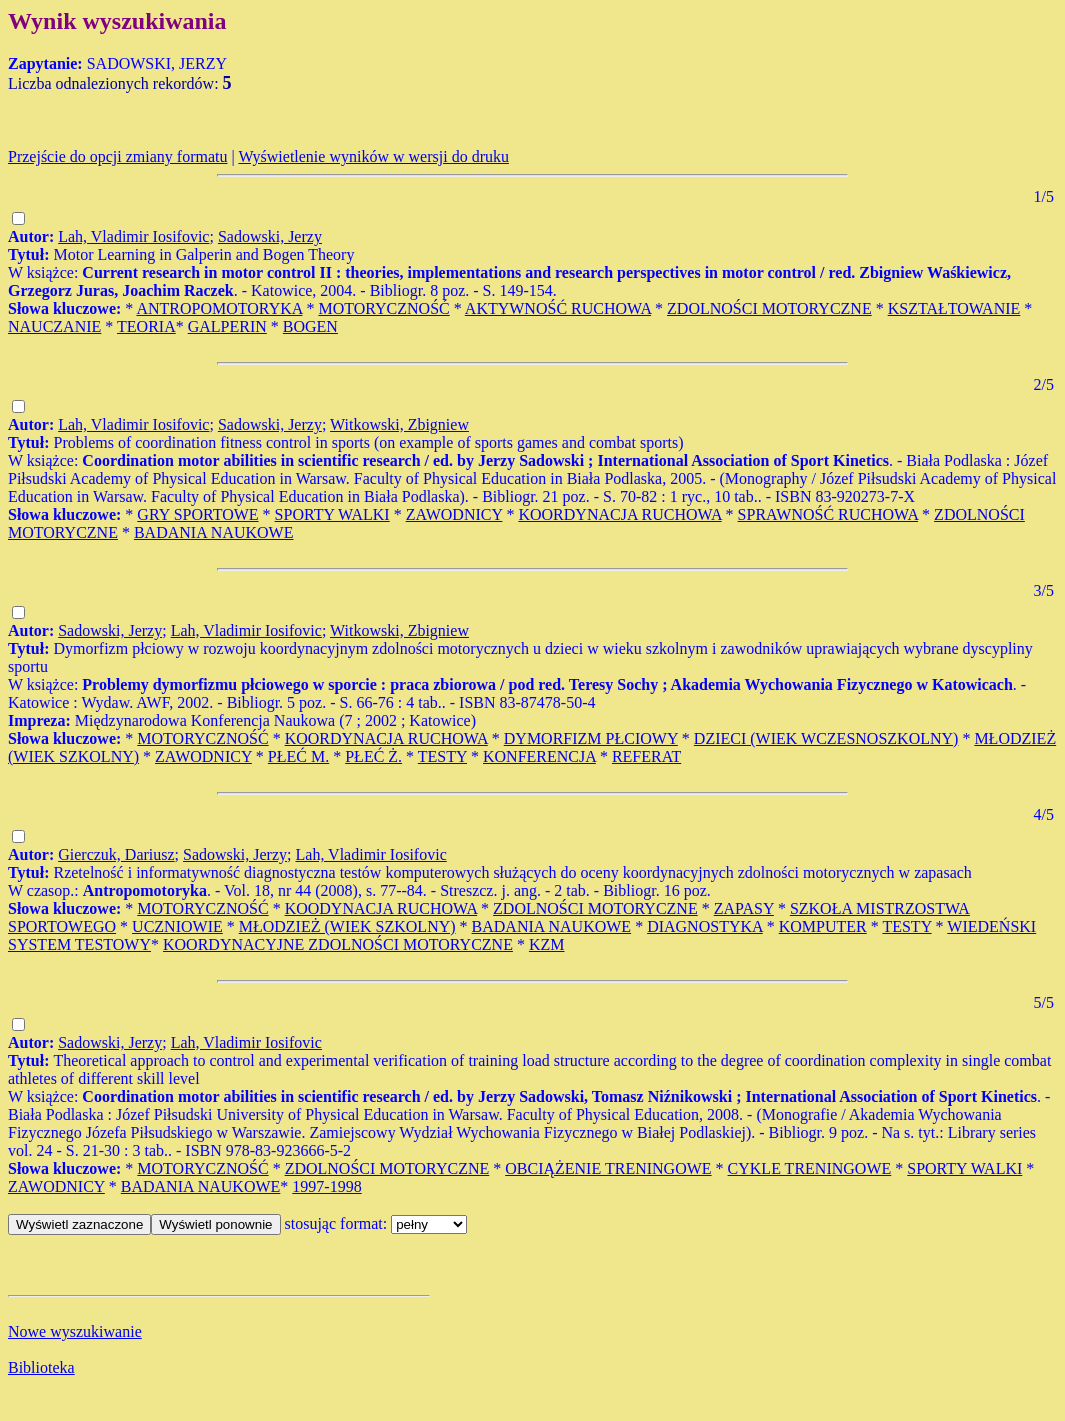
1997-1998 (326, 1186)
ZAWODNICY (454, 514)
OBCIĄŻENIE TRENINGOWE (608, 1168)
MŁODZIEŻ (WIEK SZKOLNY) (347, 926)
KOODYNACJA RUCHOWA (381, 908)
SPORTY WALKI (332, 514)
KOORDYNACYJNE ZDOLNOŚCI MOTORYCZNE (338, 944)
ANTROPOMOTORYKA (219, 308)
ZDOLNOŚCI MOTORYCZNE (769, 308)
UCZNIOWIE (177, 926)
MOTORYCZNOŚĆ (383, 308)
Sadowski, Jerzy (270, 236)
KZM (547, 944)
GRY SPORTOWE (197, 514)
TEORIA (146, 326)
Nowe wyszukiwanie (75, 1331)
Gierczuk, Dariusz (116, 854)
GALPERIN (227, 326)
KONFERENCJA (539, 756)
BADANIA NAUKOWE (214, 532)
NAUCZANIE (54, 326)
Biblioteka (41, 1367)
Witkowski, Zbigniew (399, 424)
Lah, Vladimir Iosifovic (133, 236)
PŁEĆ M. (298, 756)
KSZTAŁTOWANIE (954, 308)
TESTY (442, 756)
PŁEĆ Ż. (373, 756)
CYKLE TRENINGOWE (810, 1168)
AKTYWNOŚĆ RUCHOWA (558, 308)
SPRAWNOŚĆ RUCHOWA (828, 514)
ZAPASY (744, 908)
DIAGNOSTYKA (705, 926)
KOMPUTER (823, 926)
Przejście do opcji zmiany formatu (117, 156)
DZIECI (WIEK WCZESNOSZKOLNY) (826, 738)
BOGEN (310, 326)
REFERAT (646, 756)
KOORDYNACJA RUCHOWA (619, 514)
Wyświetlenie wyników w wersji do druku (373, 156)
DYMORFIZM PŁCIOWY (591, 738)
